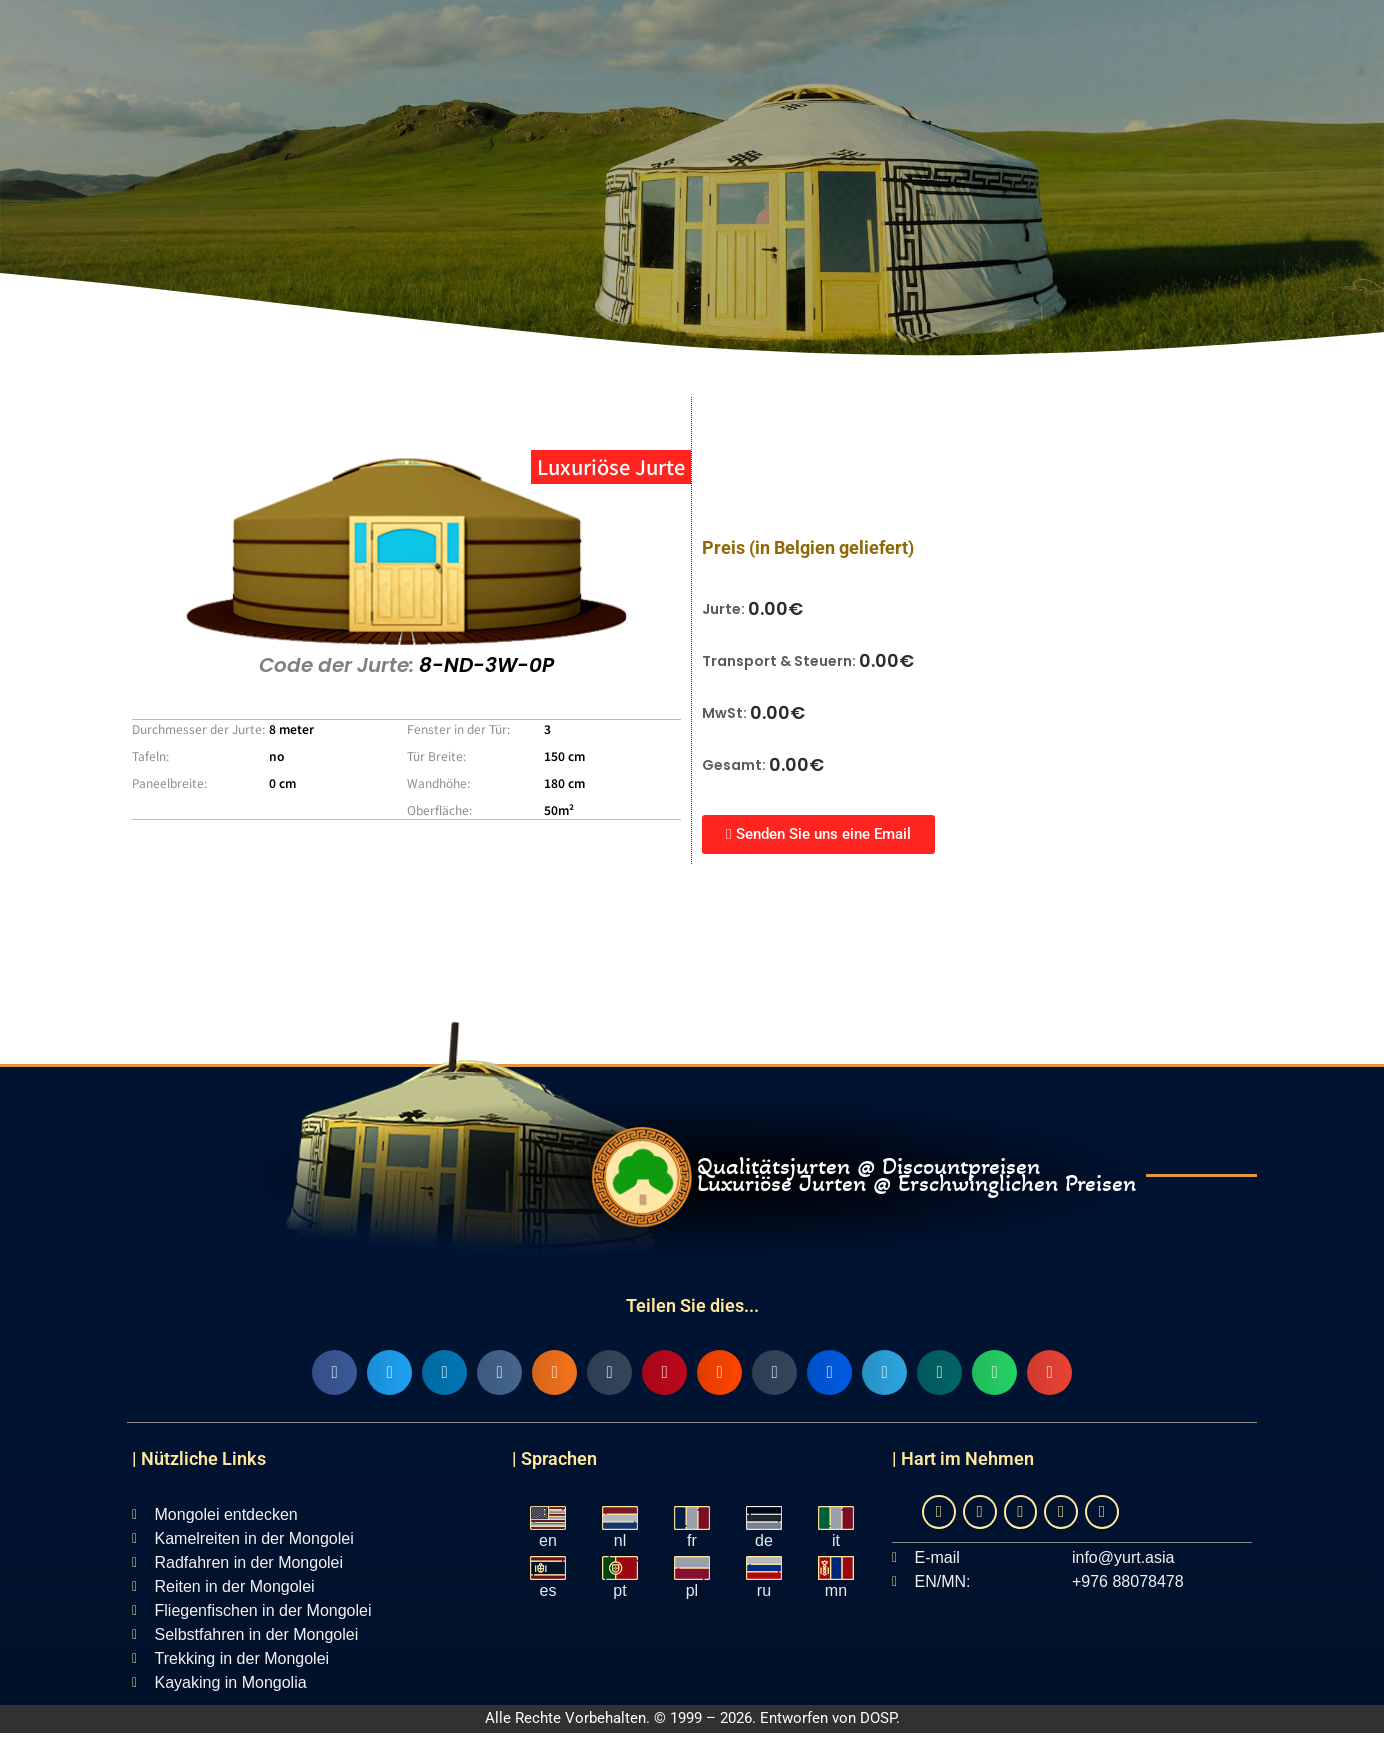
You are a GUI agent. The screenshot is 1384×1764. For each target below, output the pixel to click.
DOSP (878, 1718)
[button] (334, 1372)
